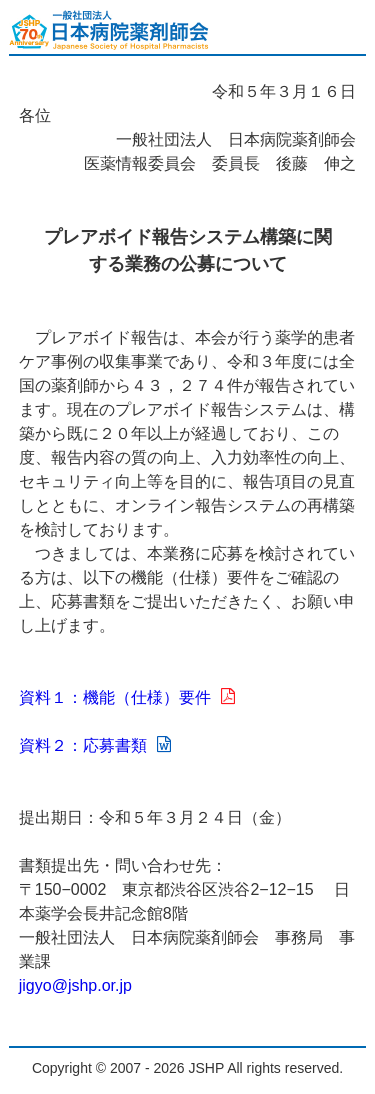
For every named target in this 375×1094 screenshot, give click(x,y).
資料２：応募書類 (95, 745)
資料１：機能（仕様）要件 (127, 697)
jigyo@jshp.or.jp (75, 985)
